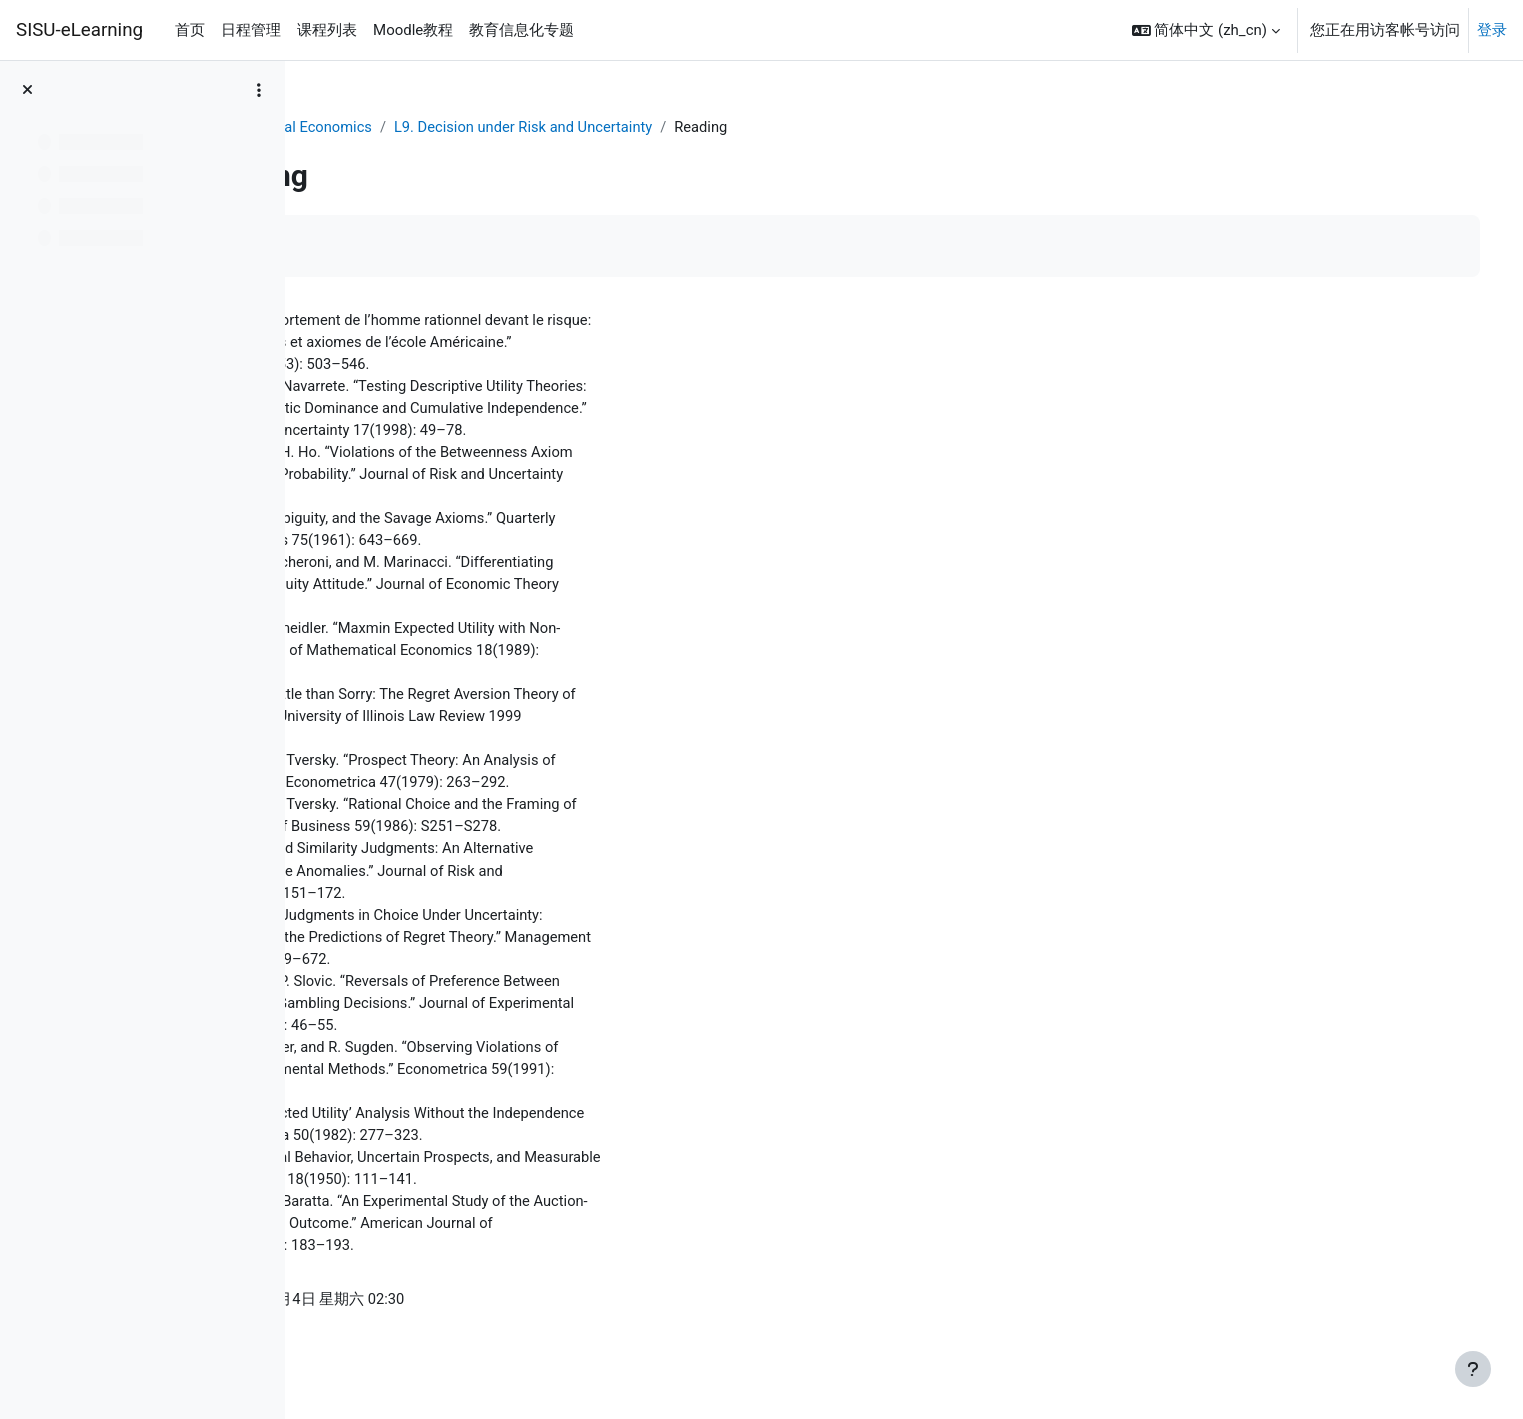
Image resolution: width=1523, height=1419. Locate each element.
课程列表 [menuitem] (327, 30)
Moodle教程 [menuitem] (413, 30)
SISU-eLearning (79, 30)
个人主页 (354, 127)
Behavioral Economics (479, 127)
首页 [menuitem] (190, 30)
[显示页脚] (1473, 1369)
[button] (1206, 30)
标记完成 (375, 246)
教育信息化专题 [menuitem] (521, 30)
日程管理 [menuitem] (251, 30)
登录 (1492, 30)
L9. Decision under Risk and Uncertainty (708, 127)
